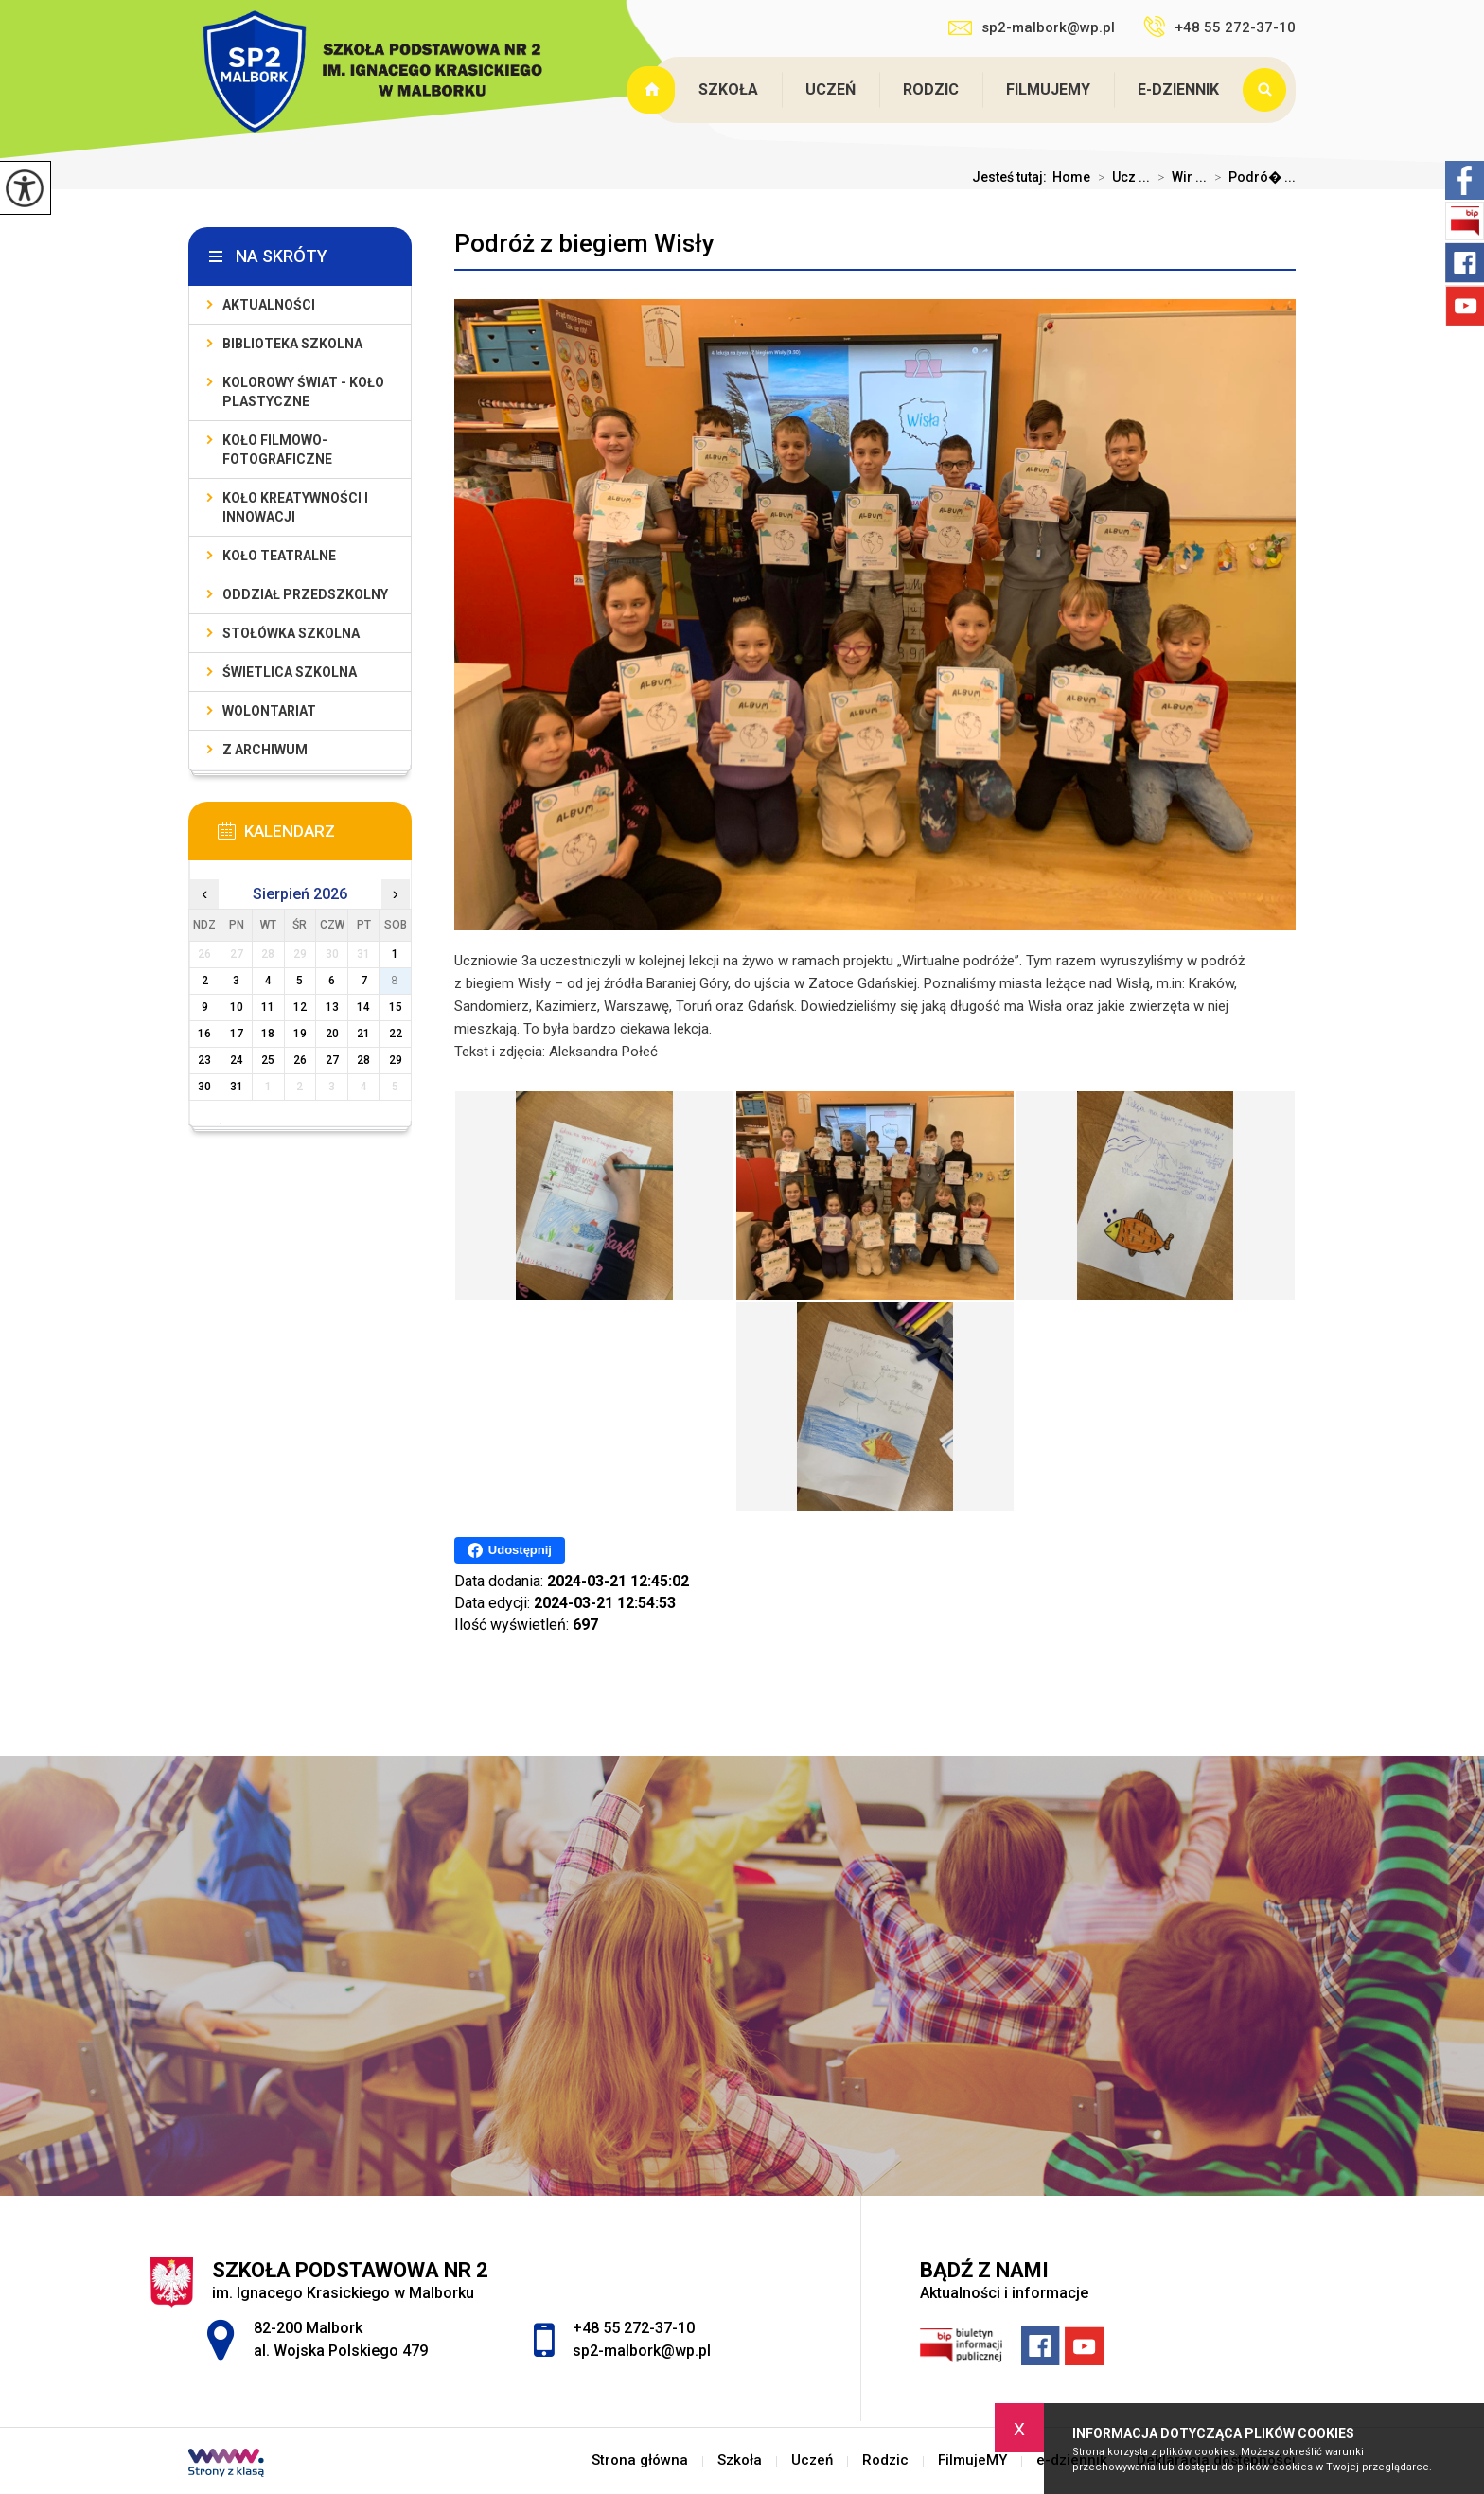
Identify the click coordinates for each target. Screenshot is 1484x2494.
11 (267, 1007)
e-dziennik (1178, 89)
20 (332, 1033)
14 (363, 1007)
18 (267, 1033)
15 (395, 1007)
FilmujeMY (1048, 89)
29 (395, 1060)
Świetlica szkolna (289, 672)
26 (300, 1060)
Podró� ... (1251, 177)
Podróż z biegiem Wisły (584, 243)
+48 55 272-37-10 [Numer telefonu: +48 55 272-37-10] (634, 2328)
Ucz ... (1120, 177)
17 (236, 1033)
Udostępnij (510, 1550)
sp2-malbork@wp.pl (1031, 27)
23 (204, 1060)
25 (267, 1060)
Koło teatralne (279, 555)
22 (395, 1033)
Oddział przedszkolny (305, 594)
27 (332, 1060)
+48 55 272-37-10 (1219, 26)
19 (300, 1033)
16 (204, 1033)
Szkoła (728, 89)
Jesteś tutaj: (1012, 177)
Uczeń (830, 89)
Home (1071, 177)
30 (204, 1086)
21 (363, 1033)
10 (236, 1007)
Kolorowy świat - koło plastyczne (303, 392)
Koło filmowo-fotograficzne (277, 450)
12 (300, 1007)
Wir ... (1178, 177)
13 (332, 1007)
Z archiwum (265, 749)
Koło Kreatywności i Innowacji (295, 507)
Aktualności (268, 304)
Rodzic (931, 89)
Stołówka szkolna (291, 633)
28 (363, 1060)
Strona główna (653, 90)
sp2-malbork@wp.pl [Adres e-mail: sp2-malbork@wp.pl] (642, 2351)
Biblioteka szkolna (292, 343)
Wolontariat (269, 710)
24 (236, 1060)
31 (236, 1086)
